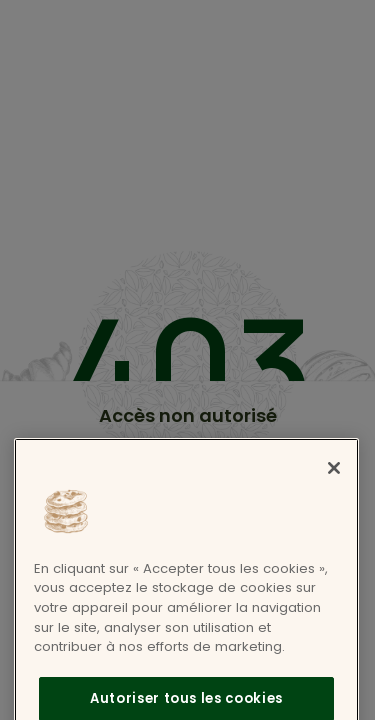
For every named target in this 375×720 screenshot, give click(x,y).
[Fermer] (334, 481)
